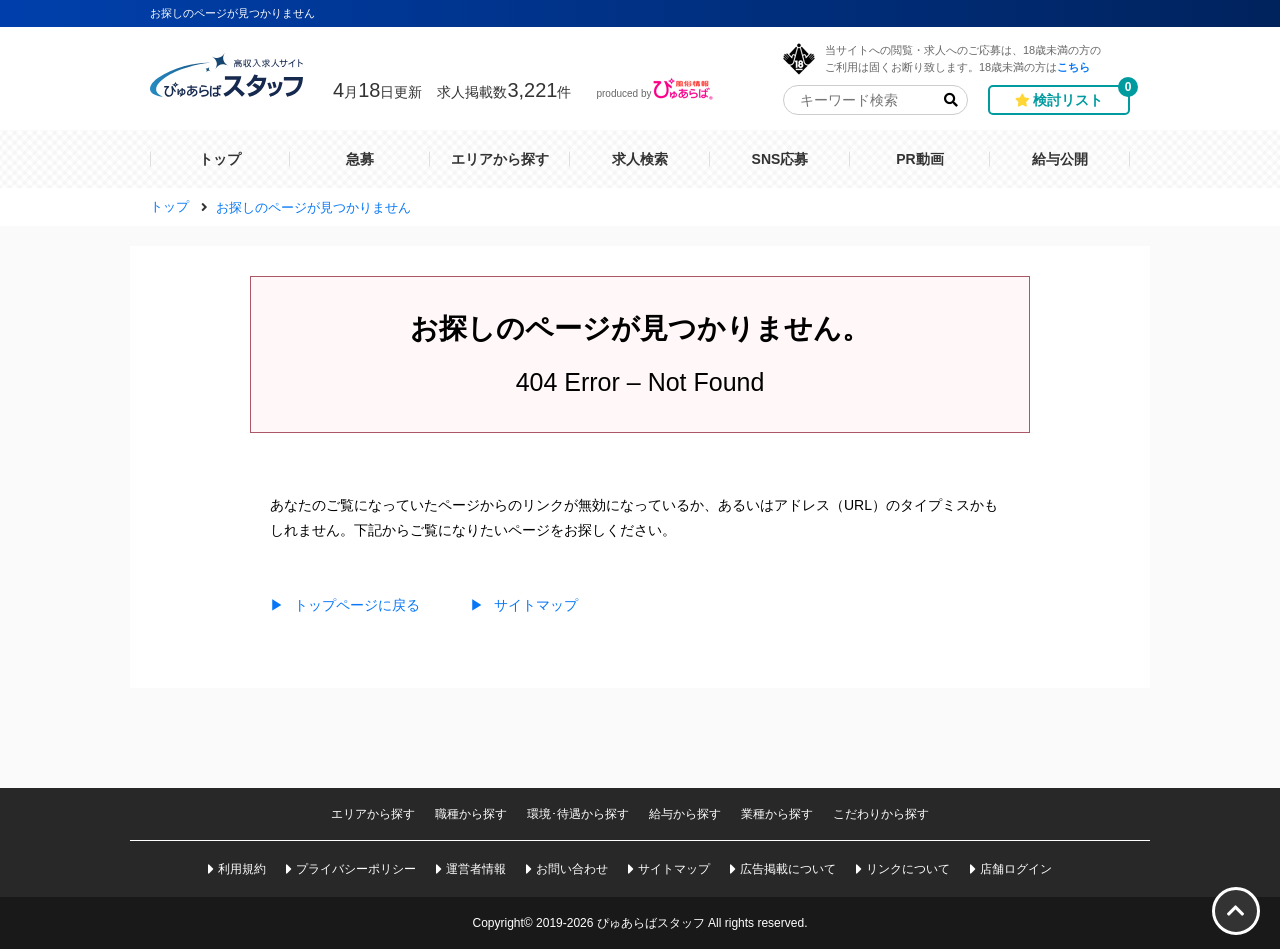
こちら (1073, 66)
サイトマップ (524, 605)
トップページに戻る (345, 605)
